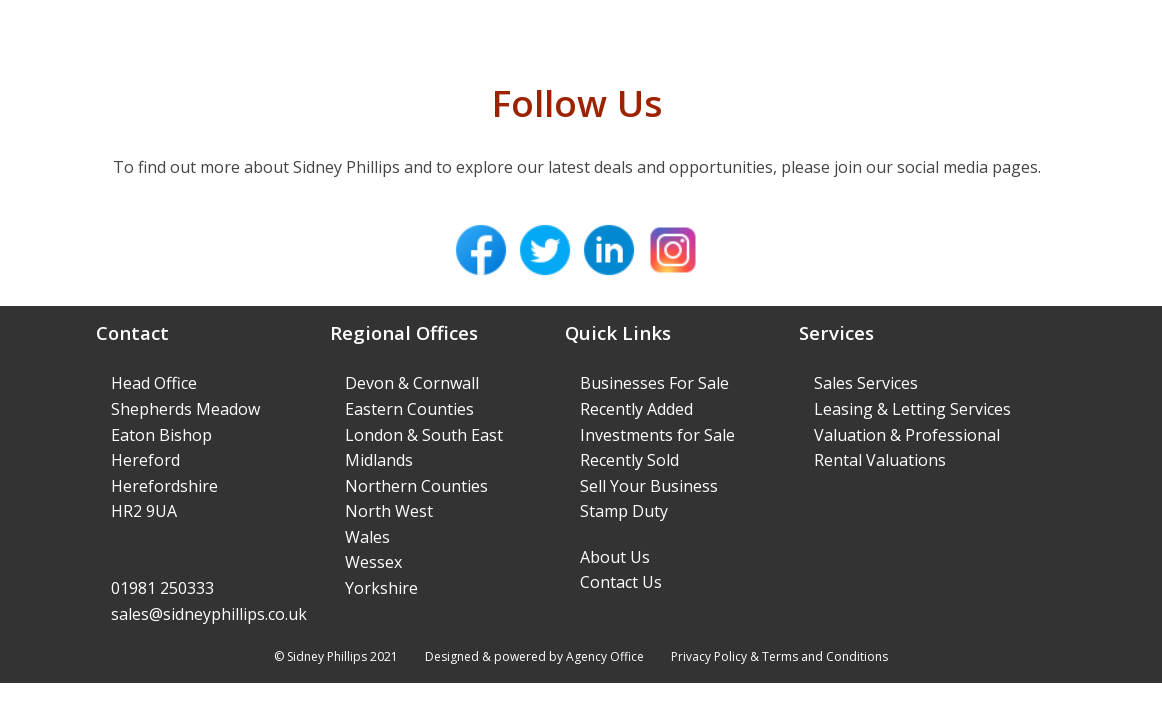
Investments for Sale (657, 435)
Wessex (373, 562)
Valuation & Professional (907, 435)
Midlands (379, 460)
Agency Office (605, 656)
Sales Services (866, 383)
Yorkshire (381, 588)
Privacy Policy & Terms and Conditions (779, 656)
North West (389, 511)
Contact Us (621, 582)
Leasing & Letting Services (912, 409)
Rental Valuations (880, 460)
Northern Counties (416, 486)
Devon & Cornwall (412, 383)
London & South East (424, 435)
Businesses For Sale (654, 383)
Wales (367, 537)
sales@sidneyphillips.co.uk (209, 614)
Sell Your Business (649, 486)
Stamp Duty (624, 511)
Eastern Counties (409, 409)
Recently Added (636, 409)
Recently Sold (629, 460)
